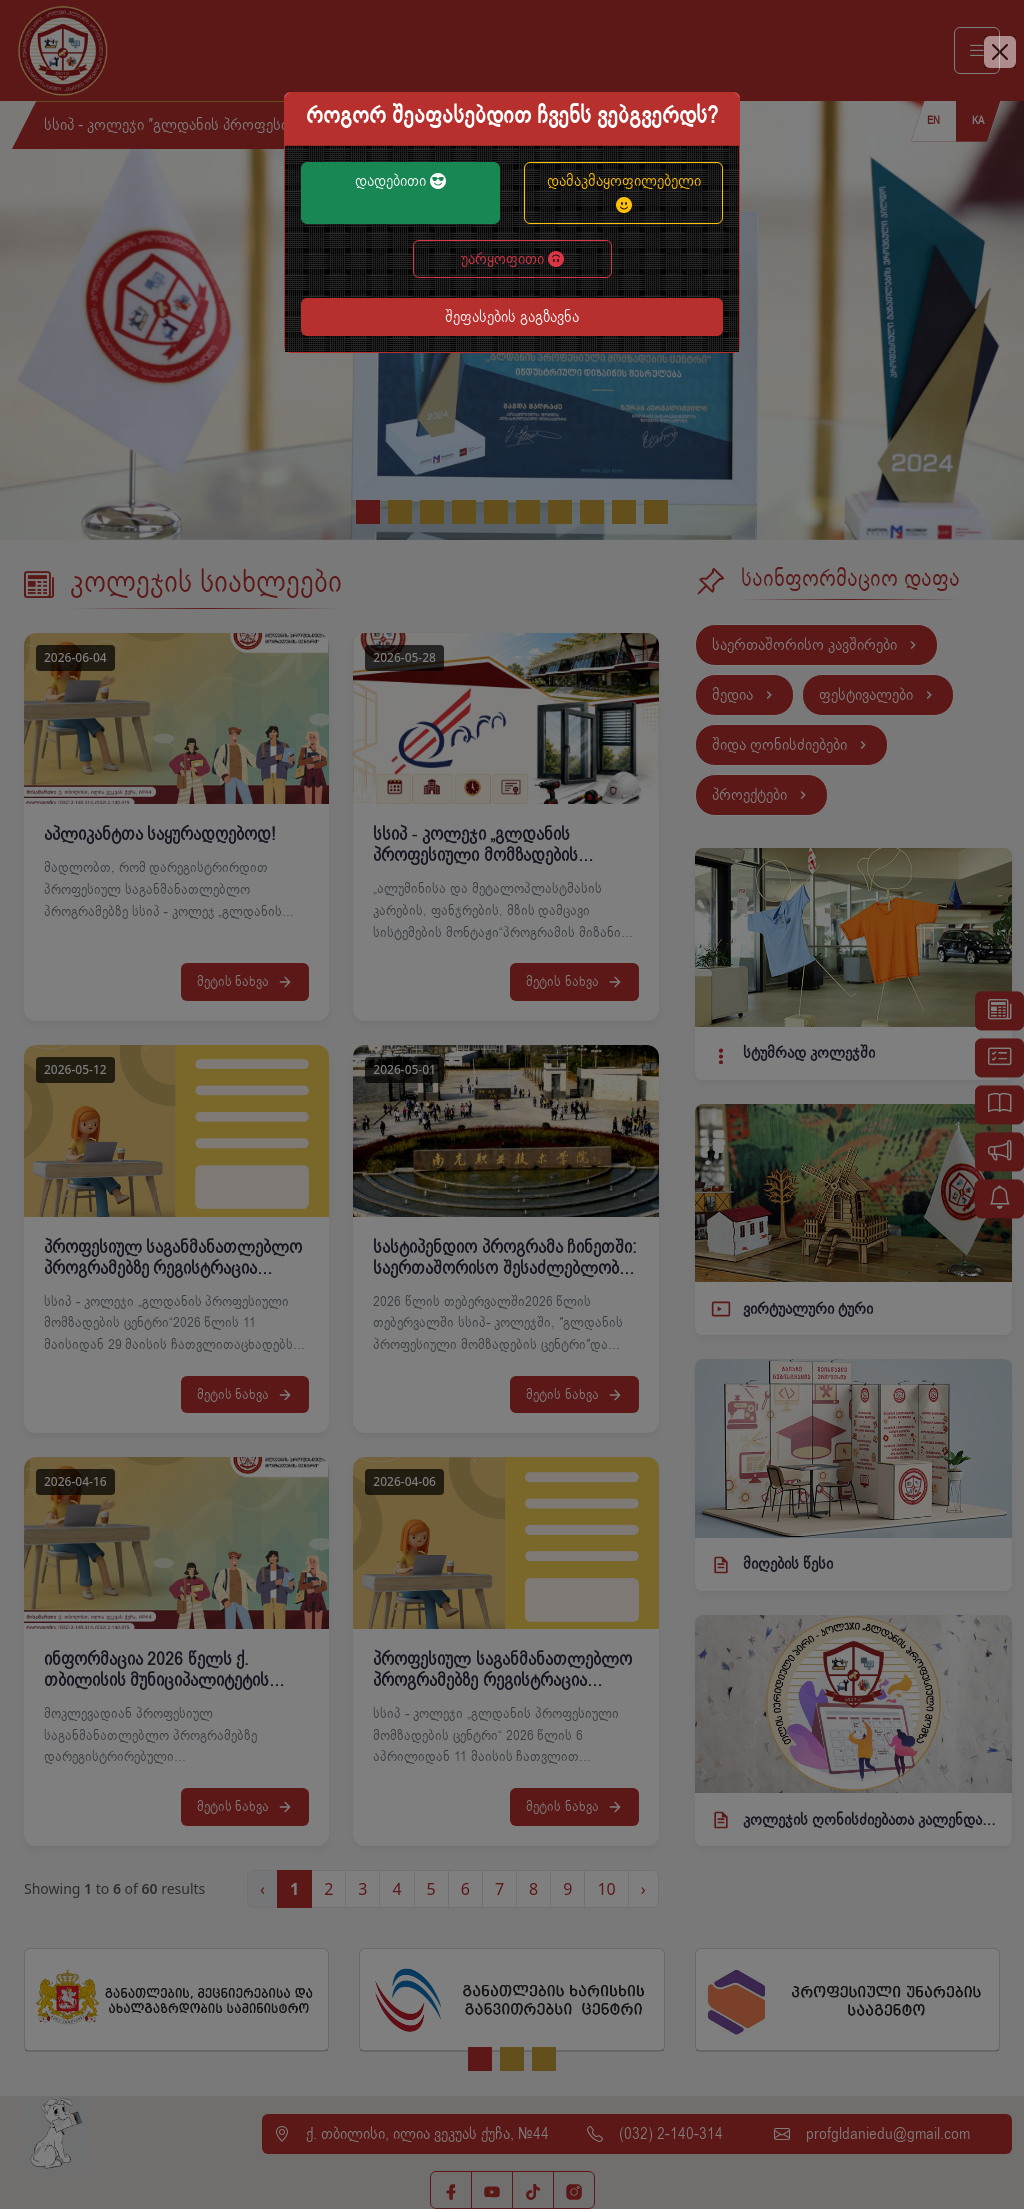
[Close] (1000, 52)
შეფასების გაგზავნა (512, 317)
